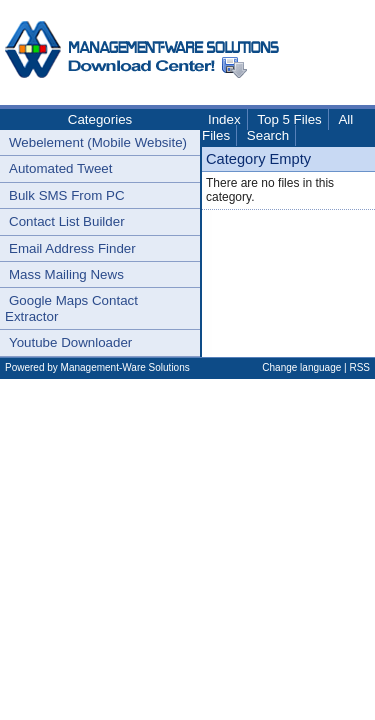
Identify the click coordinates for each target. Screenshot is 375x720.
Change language (301, 367)
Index (224, 119)
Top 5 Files (289, 119)
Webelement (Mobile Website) (98, 142)
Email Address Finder (72, 248)
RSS (359, 367)
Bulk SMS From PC (67, 195)
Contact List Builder (67, 221)
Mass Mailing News (66, 274)
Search (268, 135)
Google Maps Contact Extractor (71, 308)
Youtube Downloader (70, 342)
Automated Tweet (60, 168)
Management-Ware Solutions (125, 367)
